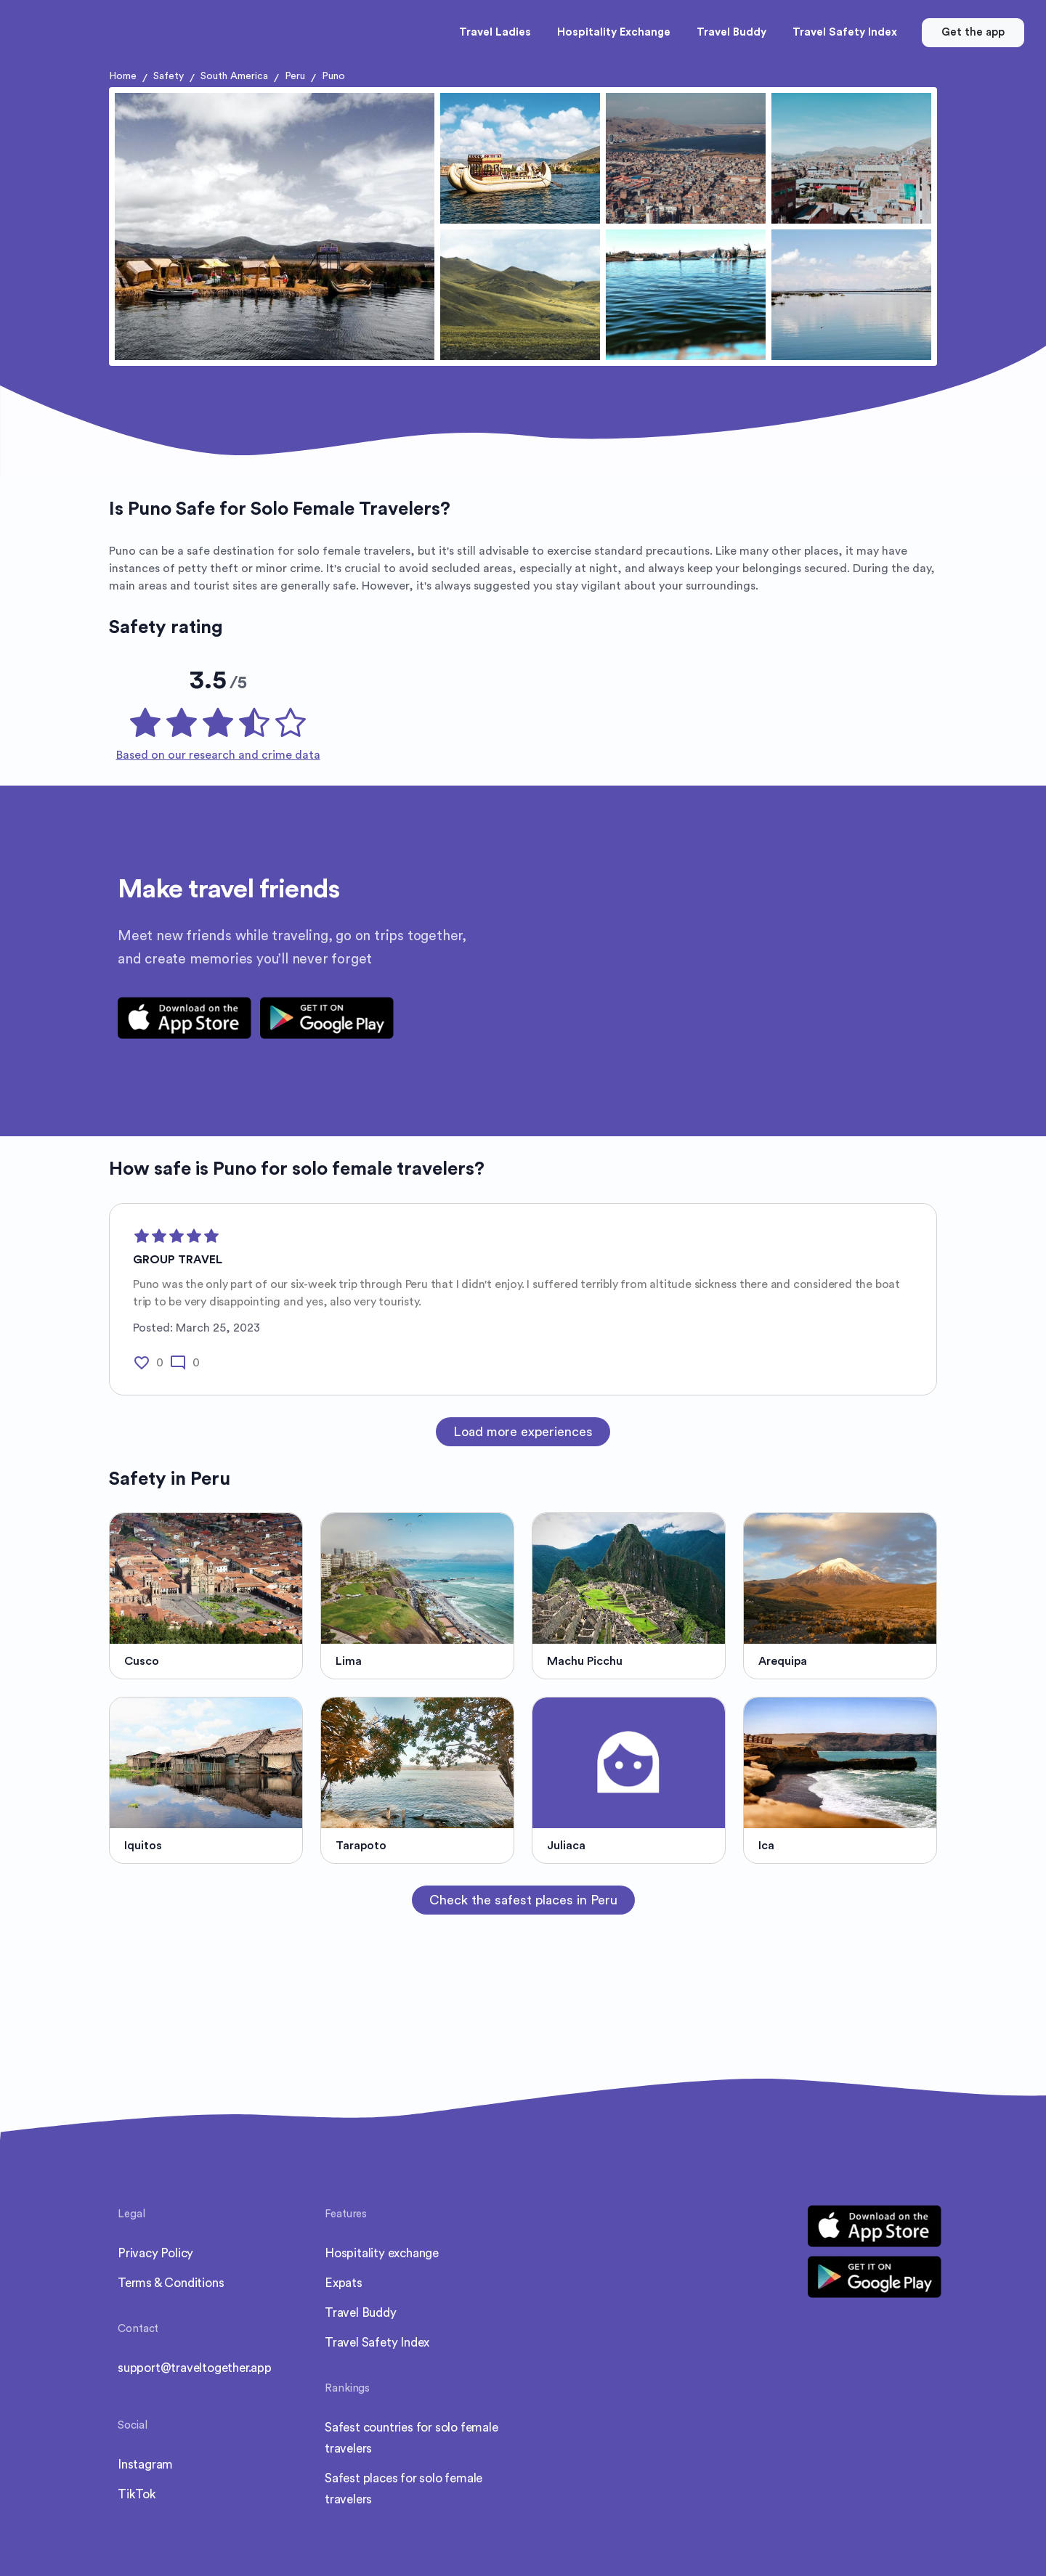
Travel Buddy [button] (731, 32)
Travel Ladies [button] (495, 32)
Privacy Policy (155, 2253)
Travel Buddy (361, 2313)
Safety (168, 76)
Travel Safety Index (377, 2342)
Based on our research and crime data (218, 755)
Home (123, 76)
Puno (333, 76)
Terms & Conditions (171, 2283)
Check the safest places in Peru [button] (523, 1900)
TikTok (137, 2494)
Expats (343, 2283)
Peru (295, 76)
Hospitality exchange (382, 2253)
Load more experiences (523, 1431)
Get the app (973, 32)
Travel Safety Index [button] (844, 32)
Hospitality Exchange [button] (613, 32)
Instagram (145, 2464)
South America (234, 76)
